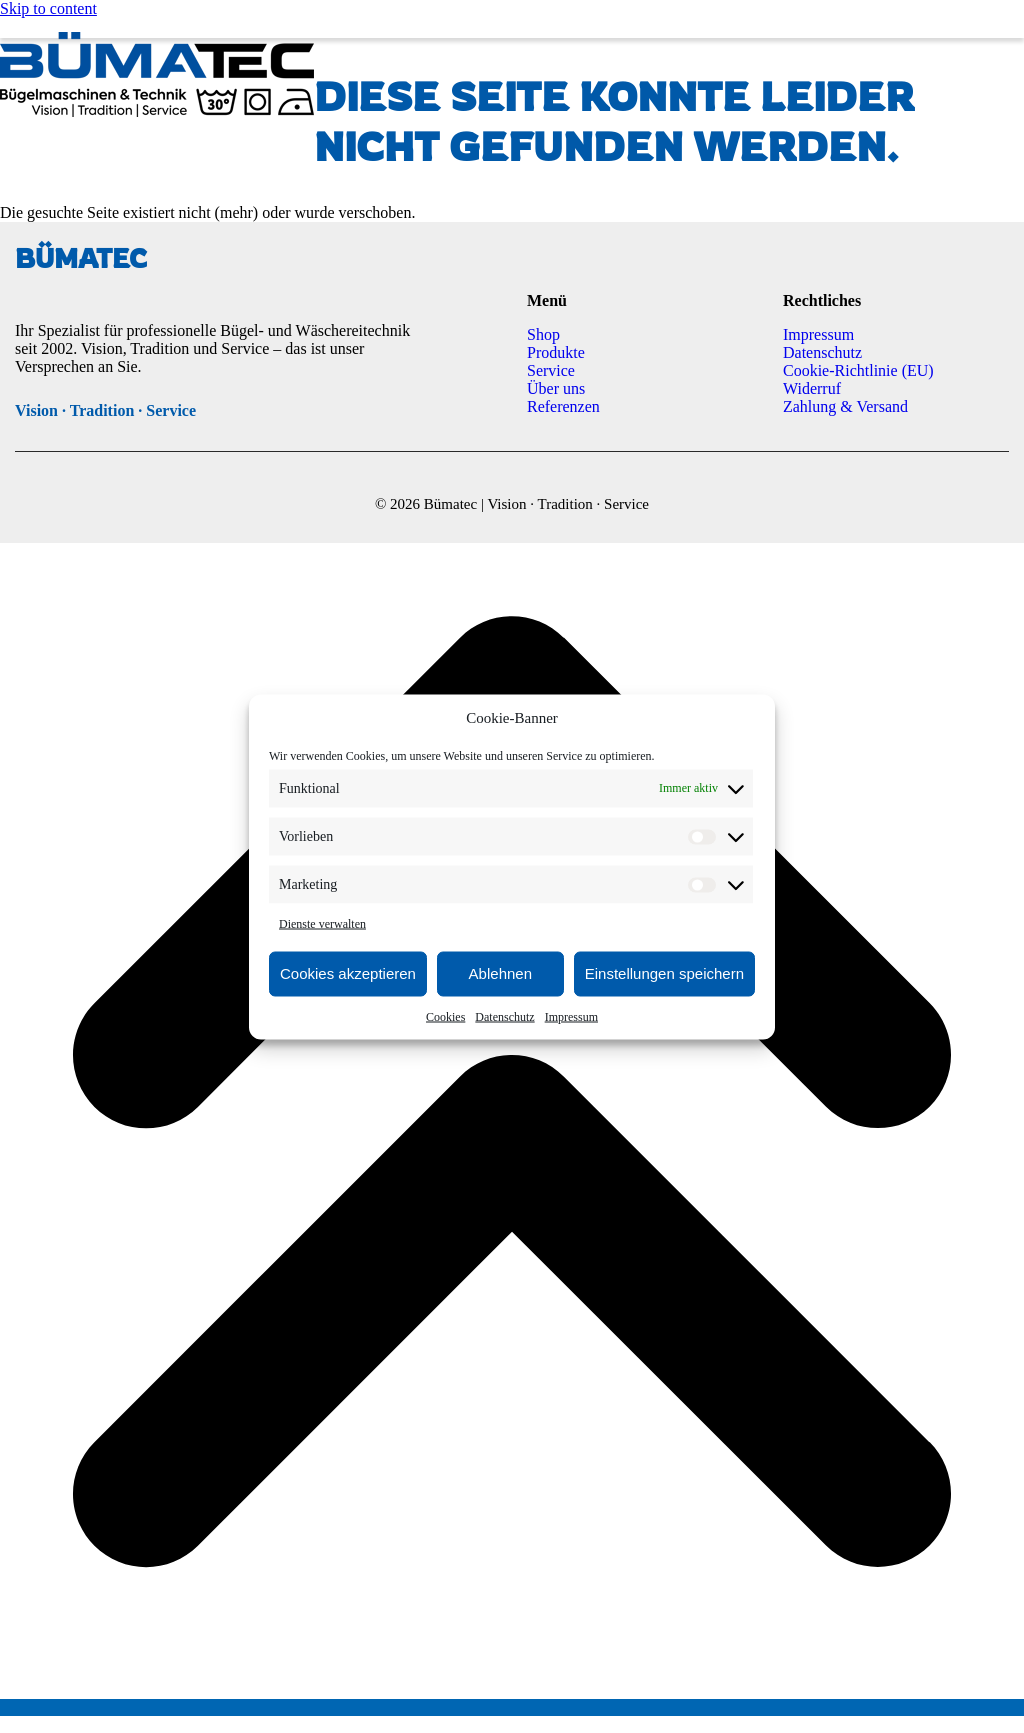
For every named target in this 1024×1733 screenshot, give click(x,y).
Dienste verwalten (322, 923)
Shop (543, 334)
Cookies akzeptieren (348, 973)
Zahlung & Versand (845, 406)
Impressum (571, 1016)
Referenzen (563, 406)
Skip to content (48, 8)
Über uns (556, 388)
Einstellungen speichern (664, 973)
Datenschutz (504, 1016)
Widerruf (812, 388)
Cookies (445, 1016)
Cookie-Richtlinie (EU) (858, 370)
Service (551, 370)
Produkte (556, 352)
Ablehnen (500, 973)
